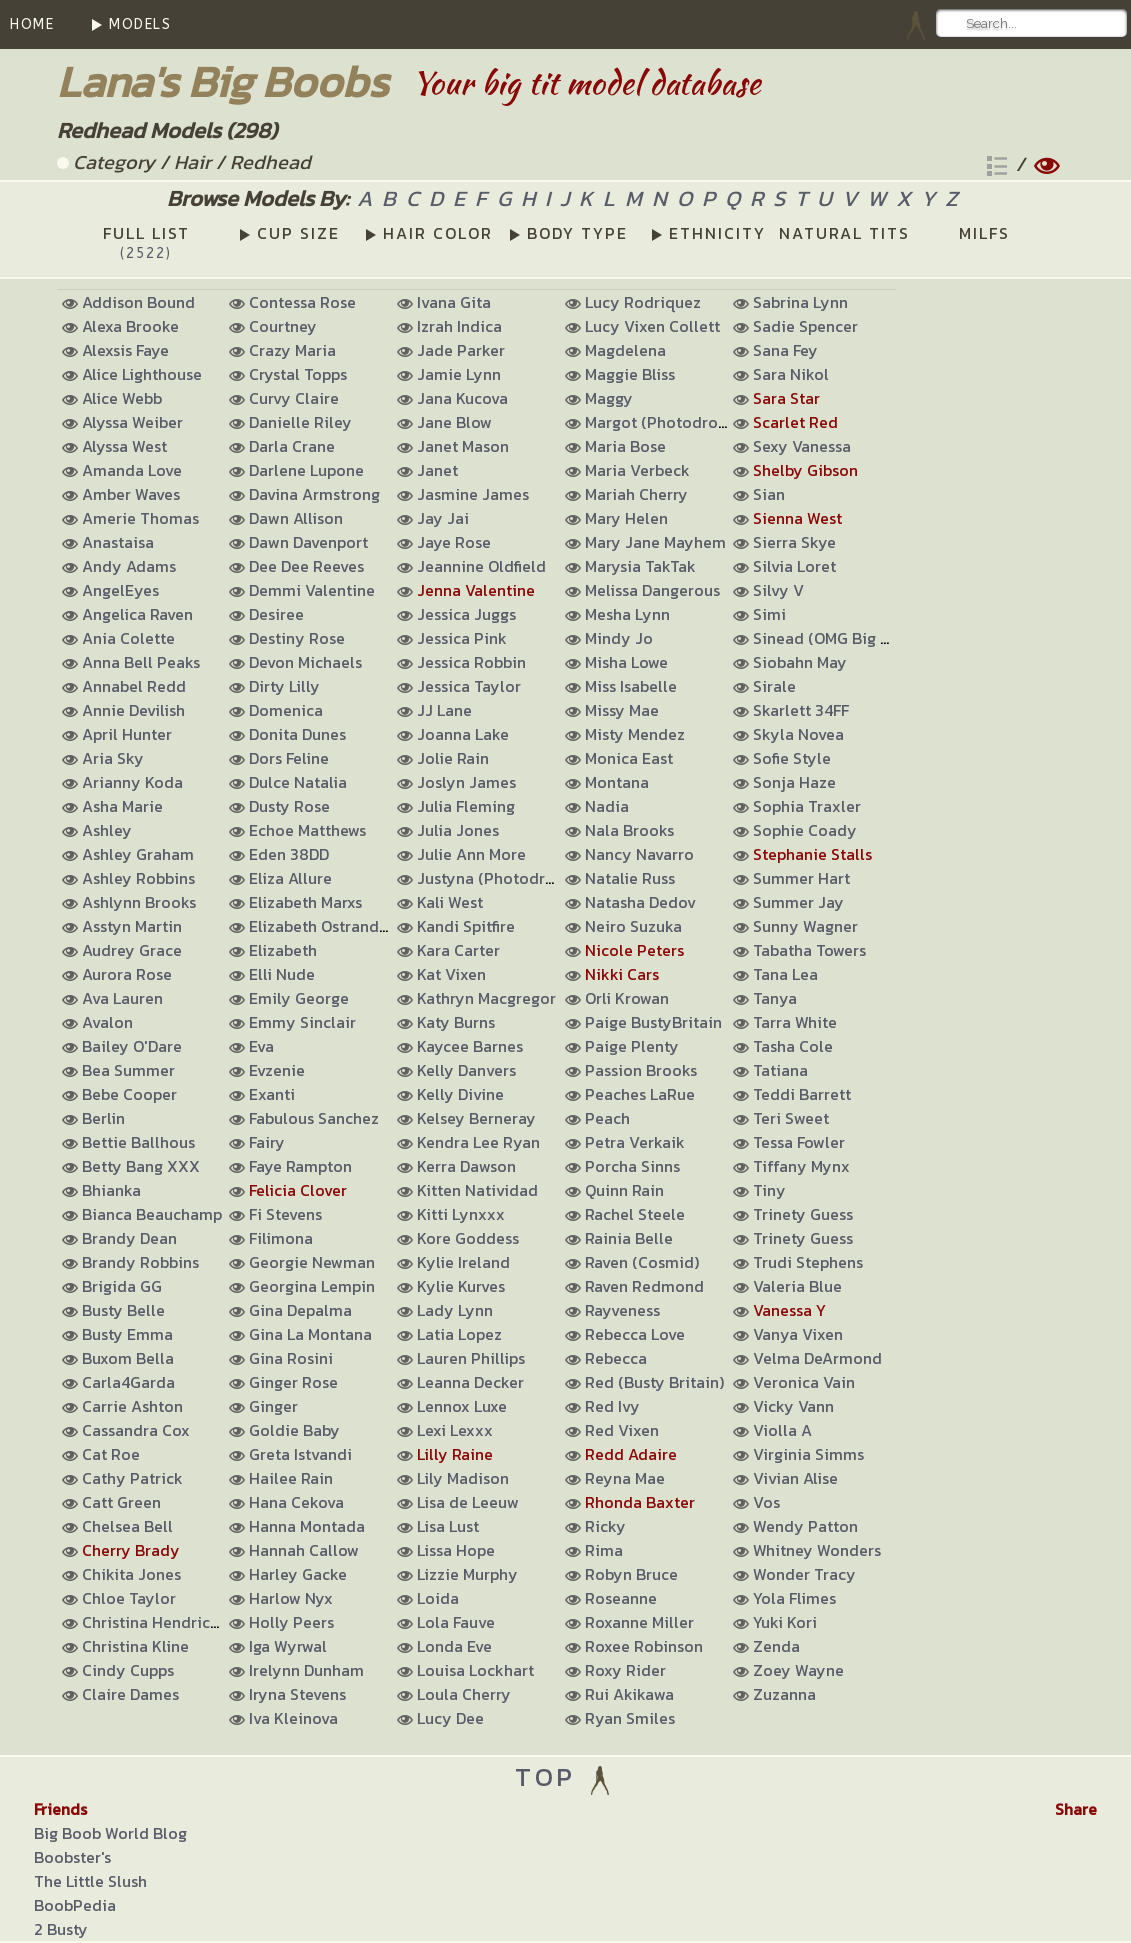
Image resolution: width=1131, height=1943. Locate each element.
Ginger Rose (293, 1382)
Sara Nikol (791, 374)
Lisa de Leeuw (468, 1502)
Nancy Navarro (639, 854)
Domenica (286, 710)
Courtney (283, 326)
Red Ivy (612, 1406)
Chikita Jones (131, 1574)
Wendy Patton (805, 1526)
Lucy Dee (450, 1718)
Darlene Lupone (306, 470)
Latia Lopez (459, 1334)
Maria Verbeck (637, 470)
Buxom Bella (128, 1358)
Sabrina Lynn (800, 302)
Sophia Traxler (807, 806)
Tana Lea (785, 974)
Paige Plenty (632, 1046)
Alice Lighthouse (142, 374)
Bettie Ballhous (138, 1142)
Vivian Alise (795, 1478)
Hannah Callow (304, 1550)
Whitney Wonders (817, 1550)
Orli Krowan (627, 998)
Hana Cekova (296, 1502)
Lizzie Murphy (467, 1574)
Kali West (450, 902)
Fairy (267, 1142)
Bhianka (111, 1190)
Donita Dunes (297, 734)
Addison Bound (138, 302)
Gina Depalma (300, 1310)
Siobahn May (800, 662)
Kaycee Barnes (470, 1046)
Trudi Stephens (808, 1262)
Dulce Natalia (298, 782)
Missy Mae (622, 710)
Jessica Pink (462, 638)
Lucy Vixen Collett (652, 326)
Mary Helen (626, 518)
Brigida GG (122, 1286)
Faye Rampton (300, 1166)
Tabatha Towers (809, 950)
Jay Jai (443, 518)
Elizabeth (283, 950)
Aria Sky (113, 758)
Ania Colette (128, 638)
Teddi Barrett (802, 1094)
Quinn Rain (624, 1190)
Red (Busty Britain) (654, 1382)
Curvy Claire (294, 398)
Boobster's (72, 1857)
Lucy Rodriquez (643, 302)
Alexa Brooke (130, 326)
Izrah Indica (459, 326)
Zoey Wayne (798, 1670)
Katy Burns (456, 1022)
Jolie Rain (453, 758)
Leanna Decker (470, 1382)
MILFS (984, 233)
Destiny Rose (297, 638)
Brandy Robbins (140, 1262)
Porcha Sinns (632, 1166)
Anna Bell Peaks (141, 662)
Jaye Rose (454, 542)
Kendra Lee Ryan (478, 1142)
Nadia (607, 806)
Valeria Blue (797, 1286)
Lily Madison (463, 1478)
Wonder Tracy (804, 1574)
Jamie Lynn (459, 374)
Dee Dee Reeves (306, 566)
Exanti (272, 1094)
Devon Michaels (305, 662)
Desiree (276, 614)
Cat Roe (111, 1454)
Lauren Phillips (471, 1358)
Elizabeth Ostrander (321, 926)
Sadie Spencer (805, 326)
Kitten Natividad (477, 1190)
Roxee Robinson (644, 1646)
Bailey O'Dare (132, 1046)
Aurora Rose (127, 974)
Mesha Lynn (627, 614)
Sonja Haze (794, 782)
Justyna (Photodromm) (502, 878)
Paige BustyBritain (653, 1022)
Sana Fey (785, 350)
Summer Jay (798, 902)
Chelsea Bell (127, 1526)
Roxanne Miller (639, 1622)
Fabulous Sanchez (314, 1118)
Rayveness (622, 1310)
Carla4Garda (128, 1382)
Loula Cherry (464, 1694)
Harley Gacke (298, 1574)
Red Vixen (622, 1430)
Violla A (782, 1430)
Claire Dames (130, 1694)
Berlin (103, 1118)
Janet (437, 470)
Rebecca (616, 1358)
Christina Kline (135, 1646)
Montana (617, 782)
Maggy (609, 398)
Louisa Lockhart (475, 1670)
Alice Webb (122, 398)
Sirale (774, 686)
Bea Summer (128, 1070)
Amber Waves (131, 494)
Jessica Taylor (469, 686)
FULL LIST (146, 241)
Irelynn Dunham (306, 1670)
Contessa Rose (302, 302)
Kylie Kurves (461, 1286)
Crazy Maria (292, 350)
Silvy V (778, 590)
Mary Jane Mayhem (655, 542)
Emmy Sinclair (302, 1022)
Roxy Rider (625, 1670)
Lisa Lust (448, 1526)
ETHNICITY (717, 233)
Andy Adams (129, 566)
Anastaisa (118, 542)
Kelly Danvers (466, 1070)
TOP (565, 1776)
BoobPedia (75, 1905)
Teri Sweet (791, 1118)
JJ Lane (444, 710)
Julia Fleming (466, 806)
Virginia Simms (808, 1454)
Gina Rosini (291, 1358)
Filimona (281, 1238)
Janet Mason (463, 446)
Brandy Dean (129, 1238)
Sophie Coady (805, 830)
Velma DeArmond (817, 1358)
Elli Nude (282, 974)
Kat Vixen (451, 974)
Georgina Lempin (312, 1286)
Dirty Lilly (284, 686)
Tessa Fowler (799, 1142)
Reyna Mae (625, 1478)
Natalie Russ (630, 878)
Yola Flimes (794, 1598)
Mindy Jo (619, 638)
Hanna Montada (307, 1526)
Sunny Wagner (805, 926)
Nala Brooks (629, 830)
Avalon (107, 1022)
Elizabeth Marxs (305, 902)
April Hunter (127, 734)
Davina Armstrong (314, 494)
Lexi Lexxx (455, 1430)
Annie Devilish (133, 710)
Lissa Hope (456, 1550)
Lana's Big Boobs (222, 81)
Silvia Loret (794, 566)
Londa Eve (454, 1646)
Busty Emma (127, 1334)
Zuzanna (784, 1694)
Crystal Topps (298, 374)
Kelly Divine (460, 1094)
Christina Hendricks (153, 1622)
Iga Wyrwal (288, 1646)
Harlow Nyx (291, 1598)
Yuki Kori (785, 1622)
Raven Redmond (644, 1286)
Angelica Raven (137, 614)
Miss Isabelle (631, 686)
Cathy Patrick (132, 1478)
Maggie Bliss (630, 374)
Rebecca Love (635, 1334)
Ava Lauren (122, 998)
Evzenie (277, 1070)
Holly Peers (291, 1622)
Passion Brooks (641, 1070)
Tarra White (795, 1022)
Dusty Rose (289, 806)
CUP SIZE (298, 233)
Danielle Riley (300, 422)
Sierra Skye (794, 542)
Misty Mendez (635, 734)
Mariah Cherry (636, 494)
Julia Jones (458, 830)
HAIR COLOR (438, 233)
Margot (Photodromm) (668, 422)
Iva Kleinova (293, 1718)
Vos (766, 1502)
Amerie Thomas (140, 518)
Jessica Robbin (471, 662)
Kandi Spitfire (466, 926)
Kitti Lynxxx (461, 1214)
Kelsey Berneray (476, 1118)
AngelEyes (120, 590)
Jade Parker (461, 350)
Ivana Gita (454, 302)
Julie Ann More (471, 854)
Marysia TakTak (640, 566)
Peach (607, 1118)
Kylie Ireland (463, 1262)
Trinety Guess (803, 1214)
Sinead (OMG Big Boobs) (842, 638)
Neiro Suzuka (633, 926)
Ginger (273, 1406)
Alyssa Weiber (132, 422)
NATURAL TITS (844, 233)
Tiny (769, 1190)
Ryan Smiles (630, 1718)
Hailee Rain (291, 1478)
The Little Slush (90, 1881)
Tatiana (780, 1070)
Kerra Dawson (466, 1166)
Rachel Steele (635, 1214)
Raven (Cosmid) (642, 1262)
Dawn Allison (296, 518)
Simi (769, 614)
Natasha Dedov (640, 902)
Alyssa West (124, 446)
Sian (769, 494)
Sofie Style (792, 758)
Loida (438, 1598)
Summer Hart (801, 878)
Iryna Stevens (297, 1694)
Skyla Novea (798, 734)
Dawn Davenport (308, 542)
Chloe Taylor (129, 1598)
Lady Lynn (455, 1310)
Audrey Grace (132, 950)
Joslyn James (466, 782)
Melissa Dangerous (652, 590)
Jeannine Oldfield (481, 566)
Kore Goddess (468, 1238)
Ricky (605, 1526)
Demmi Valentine (312, 590)
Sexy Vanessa (802, 446)
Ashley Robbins (138, 878)
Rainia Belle (629, 1238)
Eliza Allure (290, 878)
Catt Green (121, 1502)
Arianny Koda (132, 782)
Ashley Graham (138, 854)
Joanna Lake (463, 734)
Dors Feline (289, 758)
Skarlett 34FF (801, 710)
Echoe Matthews (307, 830)
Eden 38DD (289, 854)
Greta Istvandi (300, 1454)
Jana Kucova (462, 398)
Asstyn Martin (132, 926)
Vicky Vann (793, 1406)
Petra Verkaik (635, 1142)
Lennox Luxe (462, 1406)
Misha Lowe (626, 662)
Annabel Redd (134, 686)
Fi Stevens (285, 1214)
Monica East (629, 758)
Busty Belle (123, 1310)
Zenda (776, 1646)
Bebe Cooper (129, 1094)
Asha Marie (122, 806)
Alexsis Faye (125, 350)
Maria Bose (625, 446)
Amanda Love (132, 470)
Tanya (775, 998)
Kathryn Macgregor (486, 998)
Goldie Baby (294, 1430)
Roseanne (621, 1598)
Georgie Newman (312, 1262)
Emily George (299, 998)
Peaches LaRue (640, 1094)
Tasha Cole (793, 1046)
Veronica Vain (804, 1382)
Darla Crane (292, 446)
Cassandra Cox (136, 1430)
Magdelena (625, 350)
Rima (604, 1550)
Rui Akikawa (629, 1694)
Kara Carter (458, 950)
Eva (261, 1046)
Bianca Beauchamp (152, 1214)
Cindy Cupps (128, 1670)
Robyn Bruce (631, 1574)
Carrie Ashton (132, 1406)
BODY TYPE (577, 233)
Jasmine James (473, 494)
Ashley (107, 830)
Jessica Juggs (466, 614)
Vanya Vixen (798, 1334)
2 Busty (61, 1929)
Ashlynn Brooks (139, 902)
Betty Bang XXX (141, 1166)
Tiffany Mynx (801, 1166)
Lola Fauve (456, 1622)
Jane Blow (454, 422)
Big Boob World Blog (110, 1833)
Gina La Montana (310, 1334)
